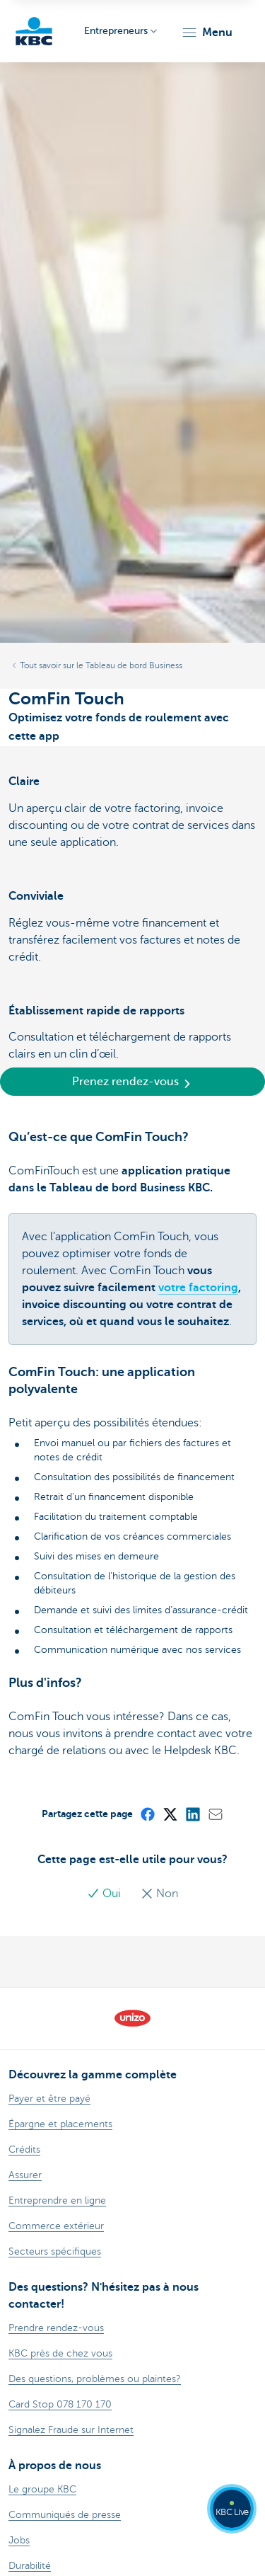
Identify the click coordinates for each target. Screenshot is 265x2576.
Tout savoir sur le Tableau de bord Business (101, 665)
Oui (105, 1893)
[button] (207, 32)
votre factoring (198, 1287)
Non (159, 1893)
